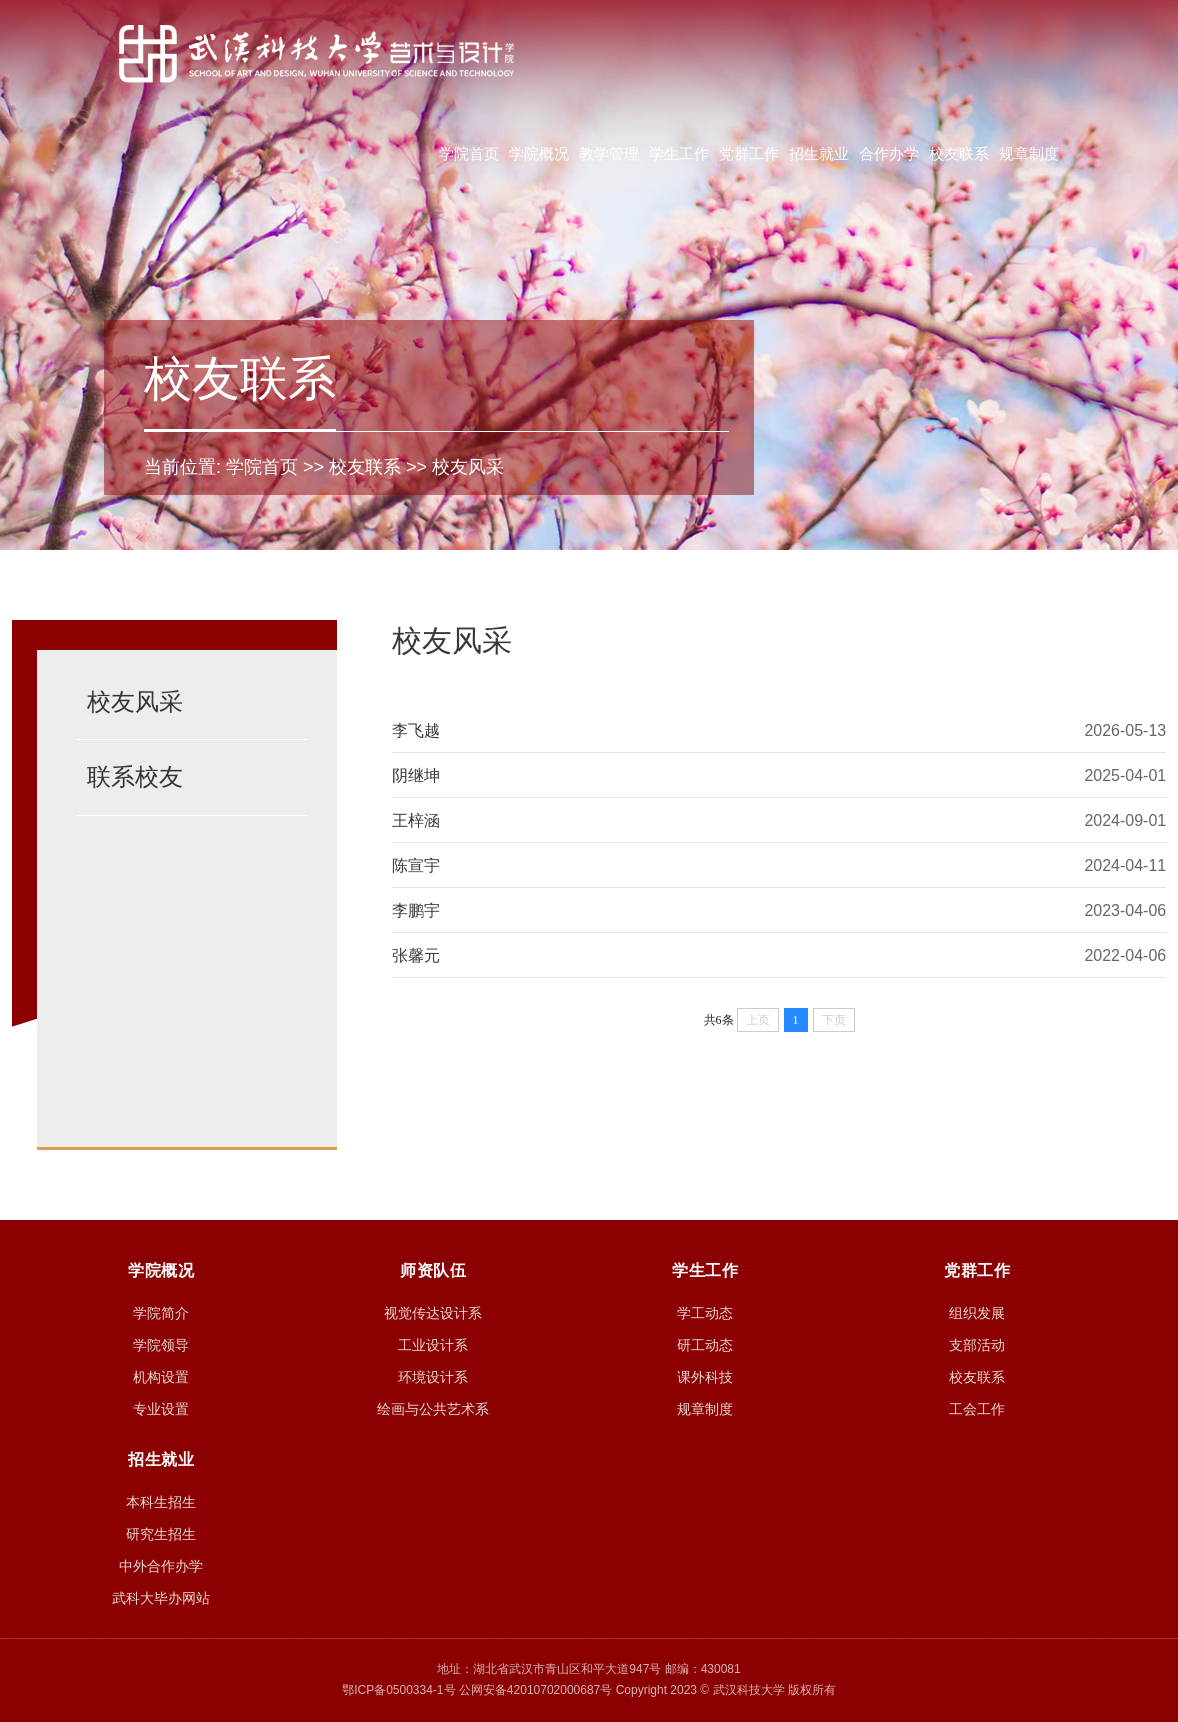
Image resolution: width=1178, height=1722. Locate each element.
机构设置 (161, 1377)
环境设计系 (433, 1377)
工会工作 (977, 1409)
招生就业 (819, 153)
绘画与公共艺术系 (433, 1409)
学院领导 (161, 1345)
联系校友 (135, 776)
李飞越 (416, 730)
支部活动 (977, 1345)
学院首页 (469, 153)
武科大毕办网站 (161, 1598)
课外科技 (705, 1377)
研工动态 (705, 1345)
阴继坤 (416, 775)
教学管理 (609, 153)
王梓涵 (416, 820)
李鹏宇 (416, 910)
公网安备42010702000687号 (535, 1690)
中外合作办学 (161, 1566)
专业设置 (161, 1409)
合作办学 (889, 153)
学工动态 (705, 1313)
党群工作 (749, 153)
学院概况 (539, 153)
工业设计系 (433, 1345)
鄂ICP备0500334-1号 (398, 1690)
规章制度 (1029, 153)
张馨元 (416, 955)
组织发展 (977, 1313)
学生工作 (679, 153)
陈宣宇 (416, 865)
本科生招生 (161, 1502)
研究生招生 (161, 1534)
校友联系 (959, 153)
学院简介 (161, 1313)
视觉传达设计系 (433, 1313)
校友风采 (468, 467)
